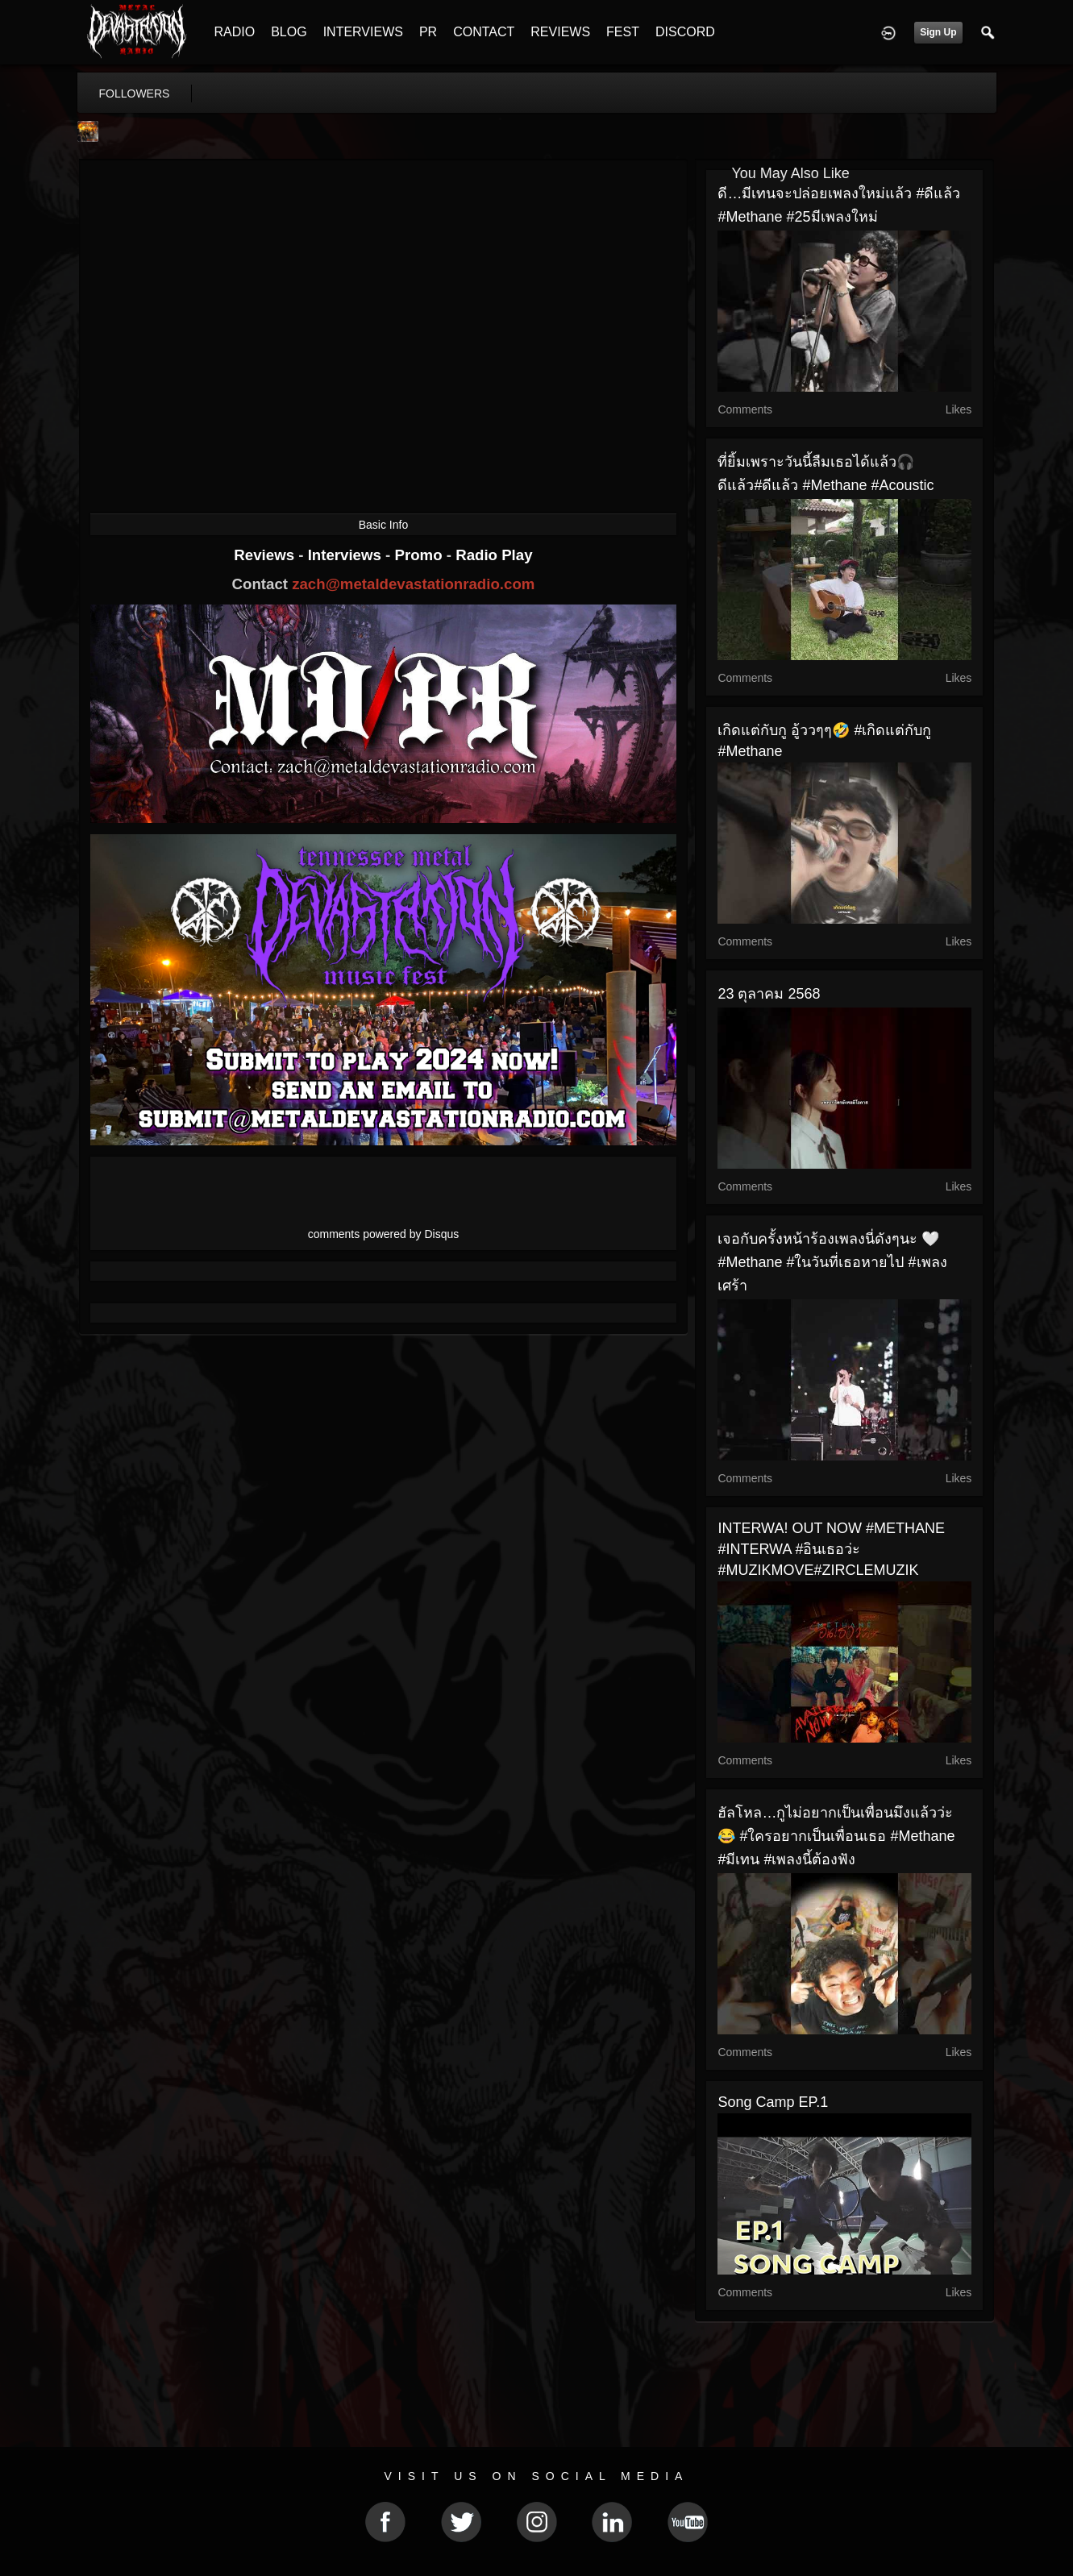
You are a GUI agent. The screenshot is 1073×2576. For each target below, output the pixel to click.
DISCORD (685, 32)
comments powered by (384, 1234)
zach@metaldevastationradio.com (413, 583)
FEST (622, 32)
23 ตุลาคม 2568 (768, 994)
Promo (420, 554)
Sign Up (938, 32)
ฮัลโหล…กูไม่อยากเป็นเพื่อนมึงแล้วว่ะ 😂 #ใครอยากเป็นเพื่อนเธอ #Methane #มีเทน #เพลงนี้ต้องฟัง (835, 1836)
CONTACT (483, 32)
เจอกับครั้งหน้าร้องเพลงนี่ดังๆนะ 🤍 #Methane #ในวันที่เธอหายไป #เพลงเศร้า (831, 1262)
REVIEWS (560, 32)
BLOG (288, 32)
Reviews (266, 554)
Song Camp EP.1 (772, 2102)
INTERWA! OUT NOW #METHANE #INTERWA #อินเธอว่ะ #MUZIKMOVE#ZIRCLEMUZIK (831, 1549)
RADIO (235, 32)
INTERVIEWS (363, 32)
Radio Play (493, 554)
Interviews (346, 554)
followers (134, 93)
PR (428, 32)
